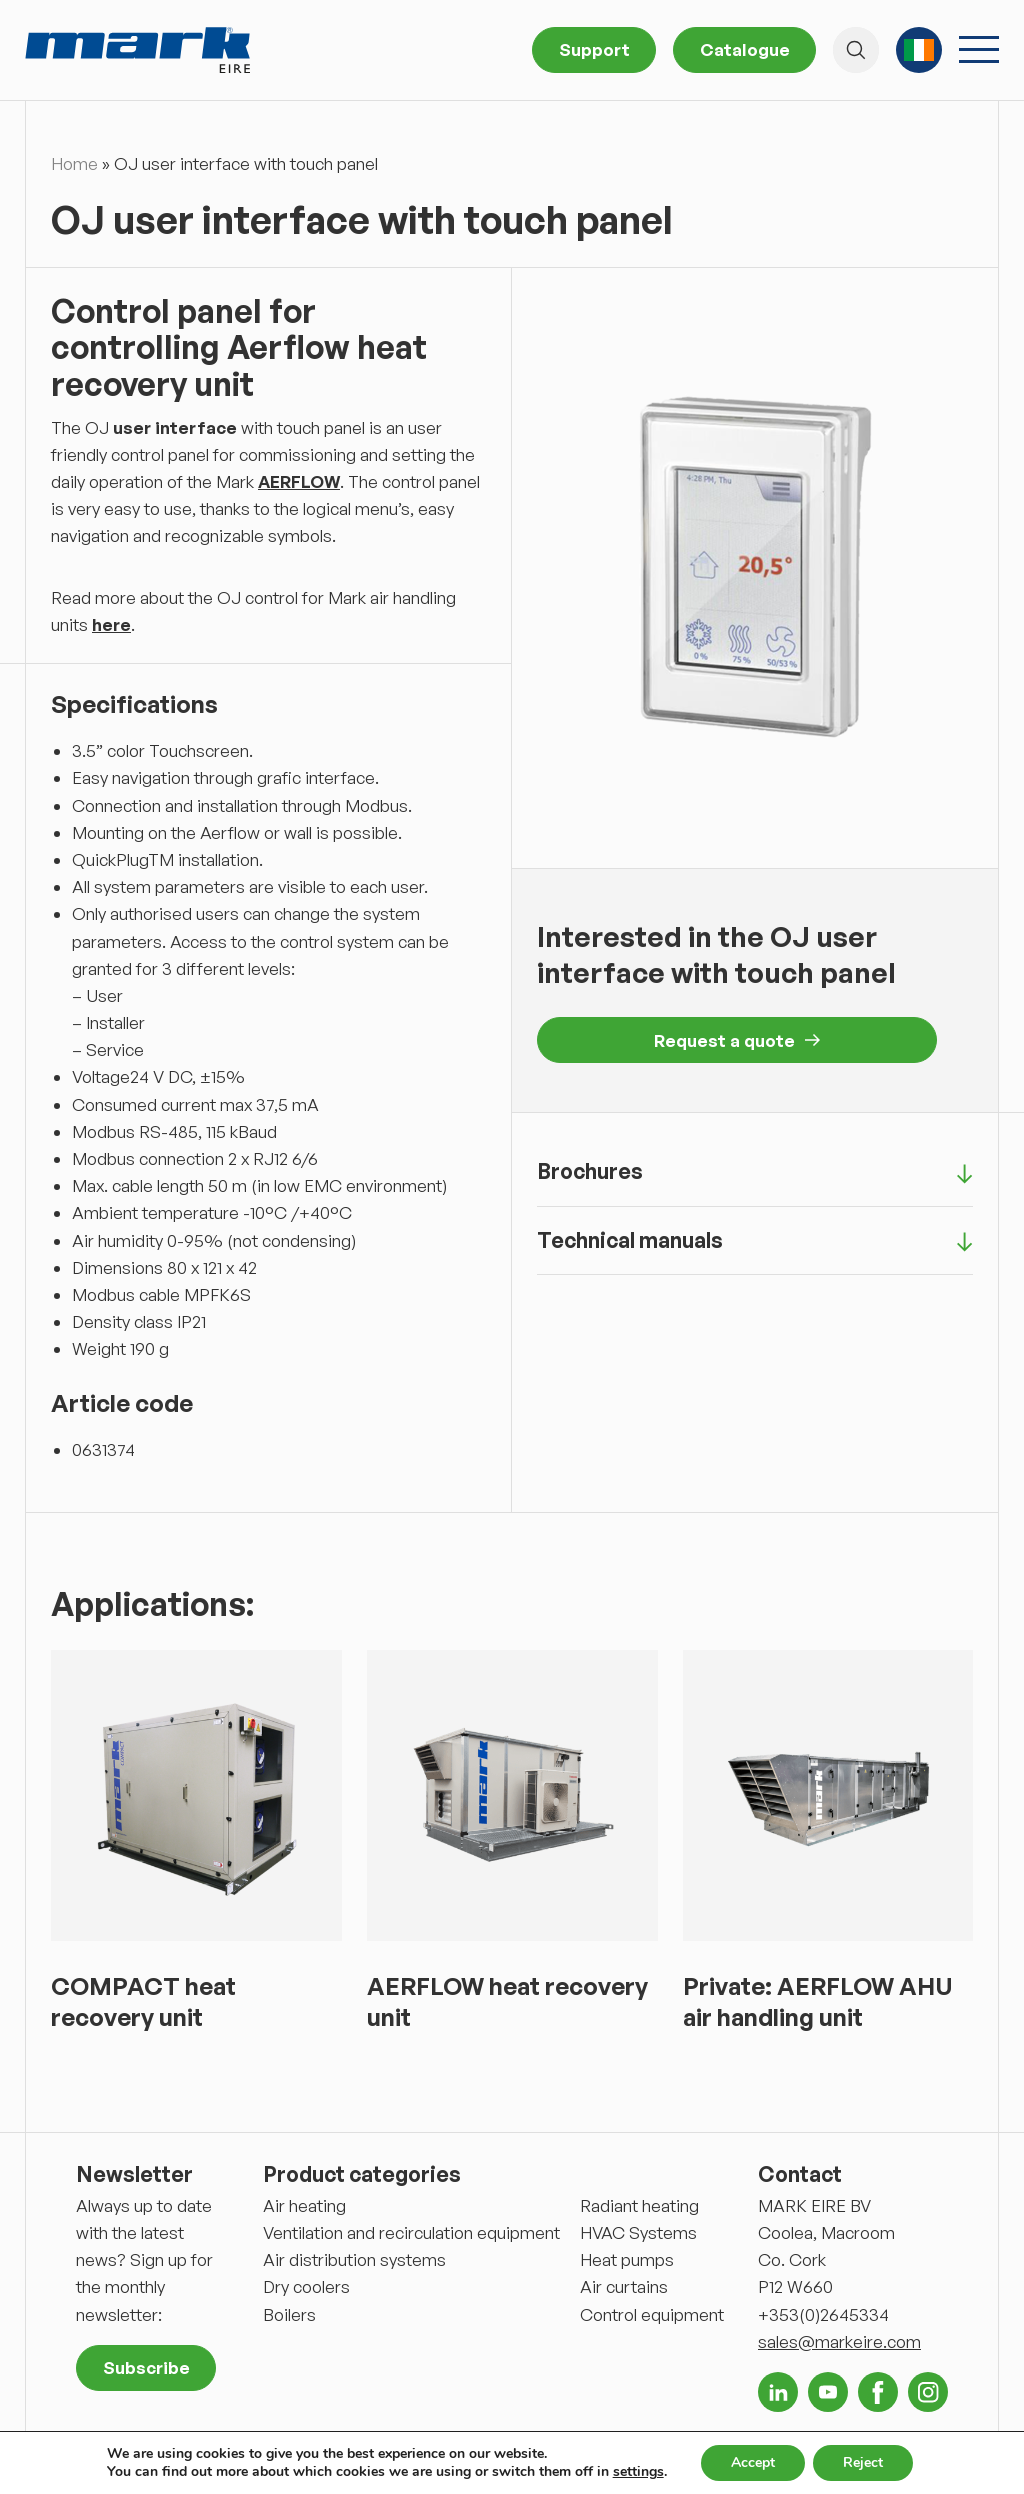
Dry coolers (306, 2286)
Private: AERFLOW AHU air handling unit (818, 2001)
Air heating (304, 2205)
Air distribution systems (354, 2259)
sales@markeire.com (839, 2341)
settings (638, 2472)
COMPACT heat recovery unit (143, 2001)
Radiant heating (639, 2205)
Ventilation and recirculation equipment (411, 2232)
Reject (863, 2462)
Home (74, 163)
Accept (753, 2462)
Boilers (289, 2314)
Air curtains (624, 2286)
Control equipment (652, 2314)
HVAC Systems (638, 2232)
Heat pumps (627, 2259)
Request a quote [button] (737, 1040)
